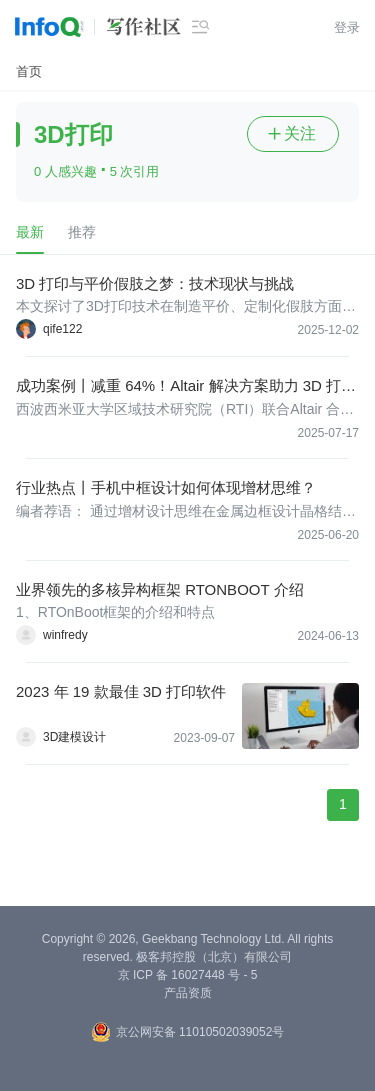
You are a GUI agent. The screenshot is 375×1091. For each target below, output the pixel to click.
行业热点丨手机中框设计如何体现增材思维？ (166, 487)
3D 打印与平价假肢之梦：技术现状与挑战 (155, 283)
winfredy (65, 635)
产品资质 (188, 993)
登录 (347, 27)
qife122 (62, 329)
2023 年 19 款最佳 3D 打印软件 (121, 691)
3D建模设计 (74, 737)
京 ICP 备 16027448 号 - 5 (188, 975)
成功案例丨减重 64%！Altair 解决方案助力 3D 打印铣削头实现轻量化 (186, 386)
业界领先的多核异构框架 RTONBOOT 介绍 (160, 589)
